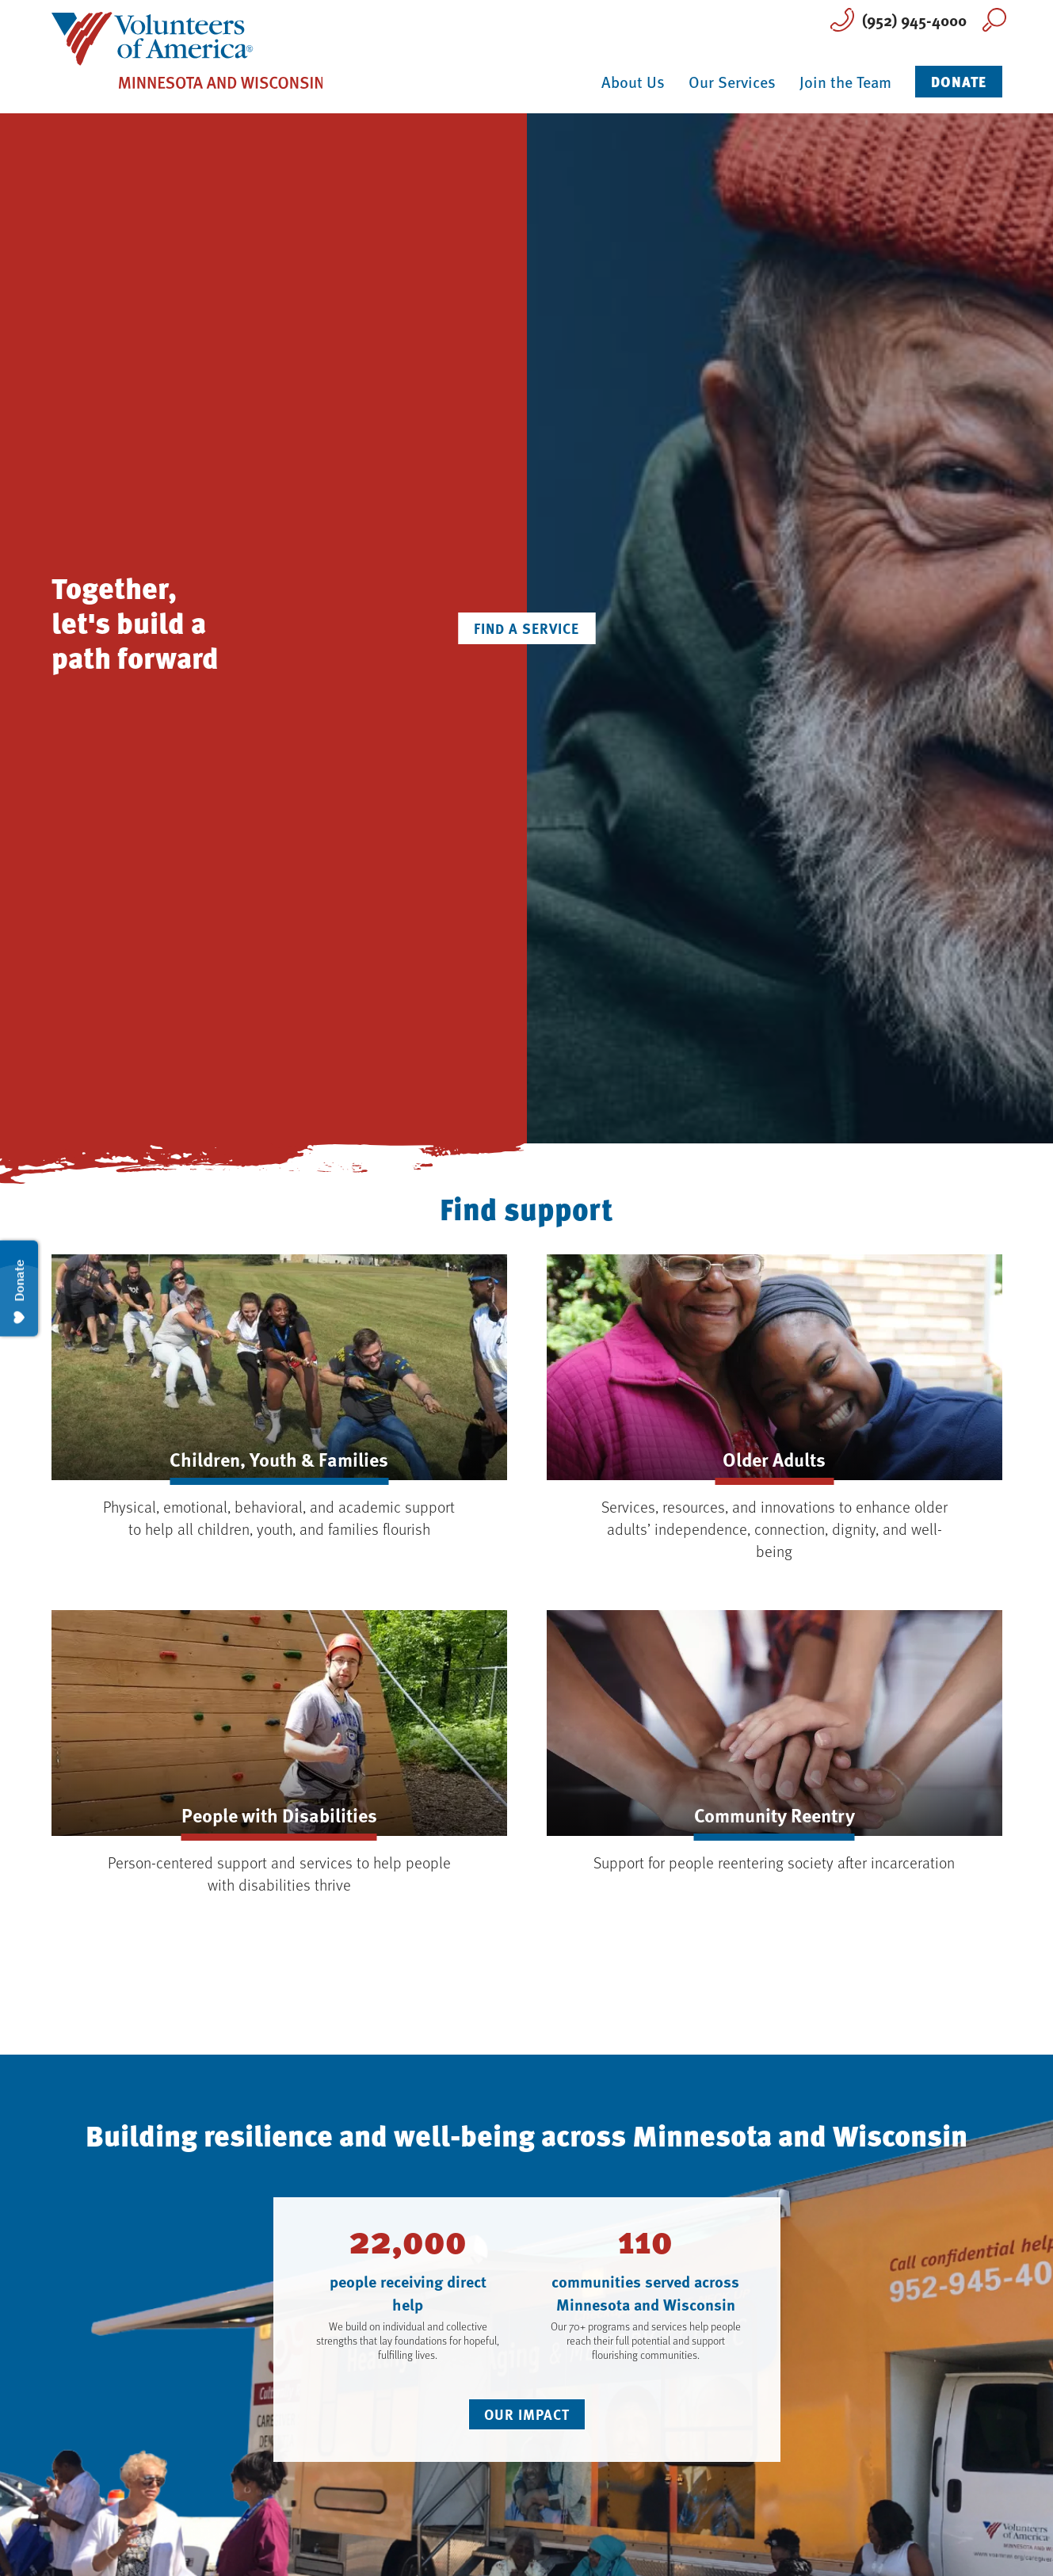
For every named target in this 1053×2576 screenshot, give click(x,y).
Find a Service (526, 628)
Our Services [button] (732, 82)
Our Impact (527, 2414)
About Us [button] (633, 82)
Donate (958, 81)
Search (994, 20)
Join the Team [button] (845, 82)
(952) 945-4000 (914, 19)
